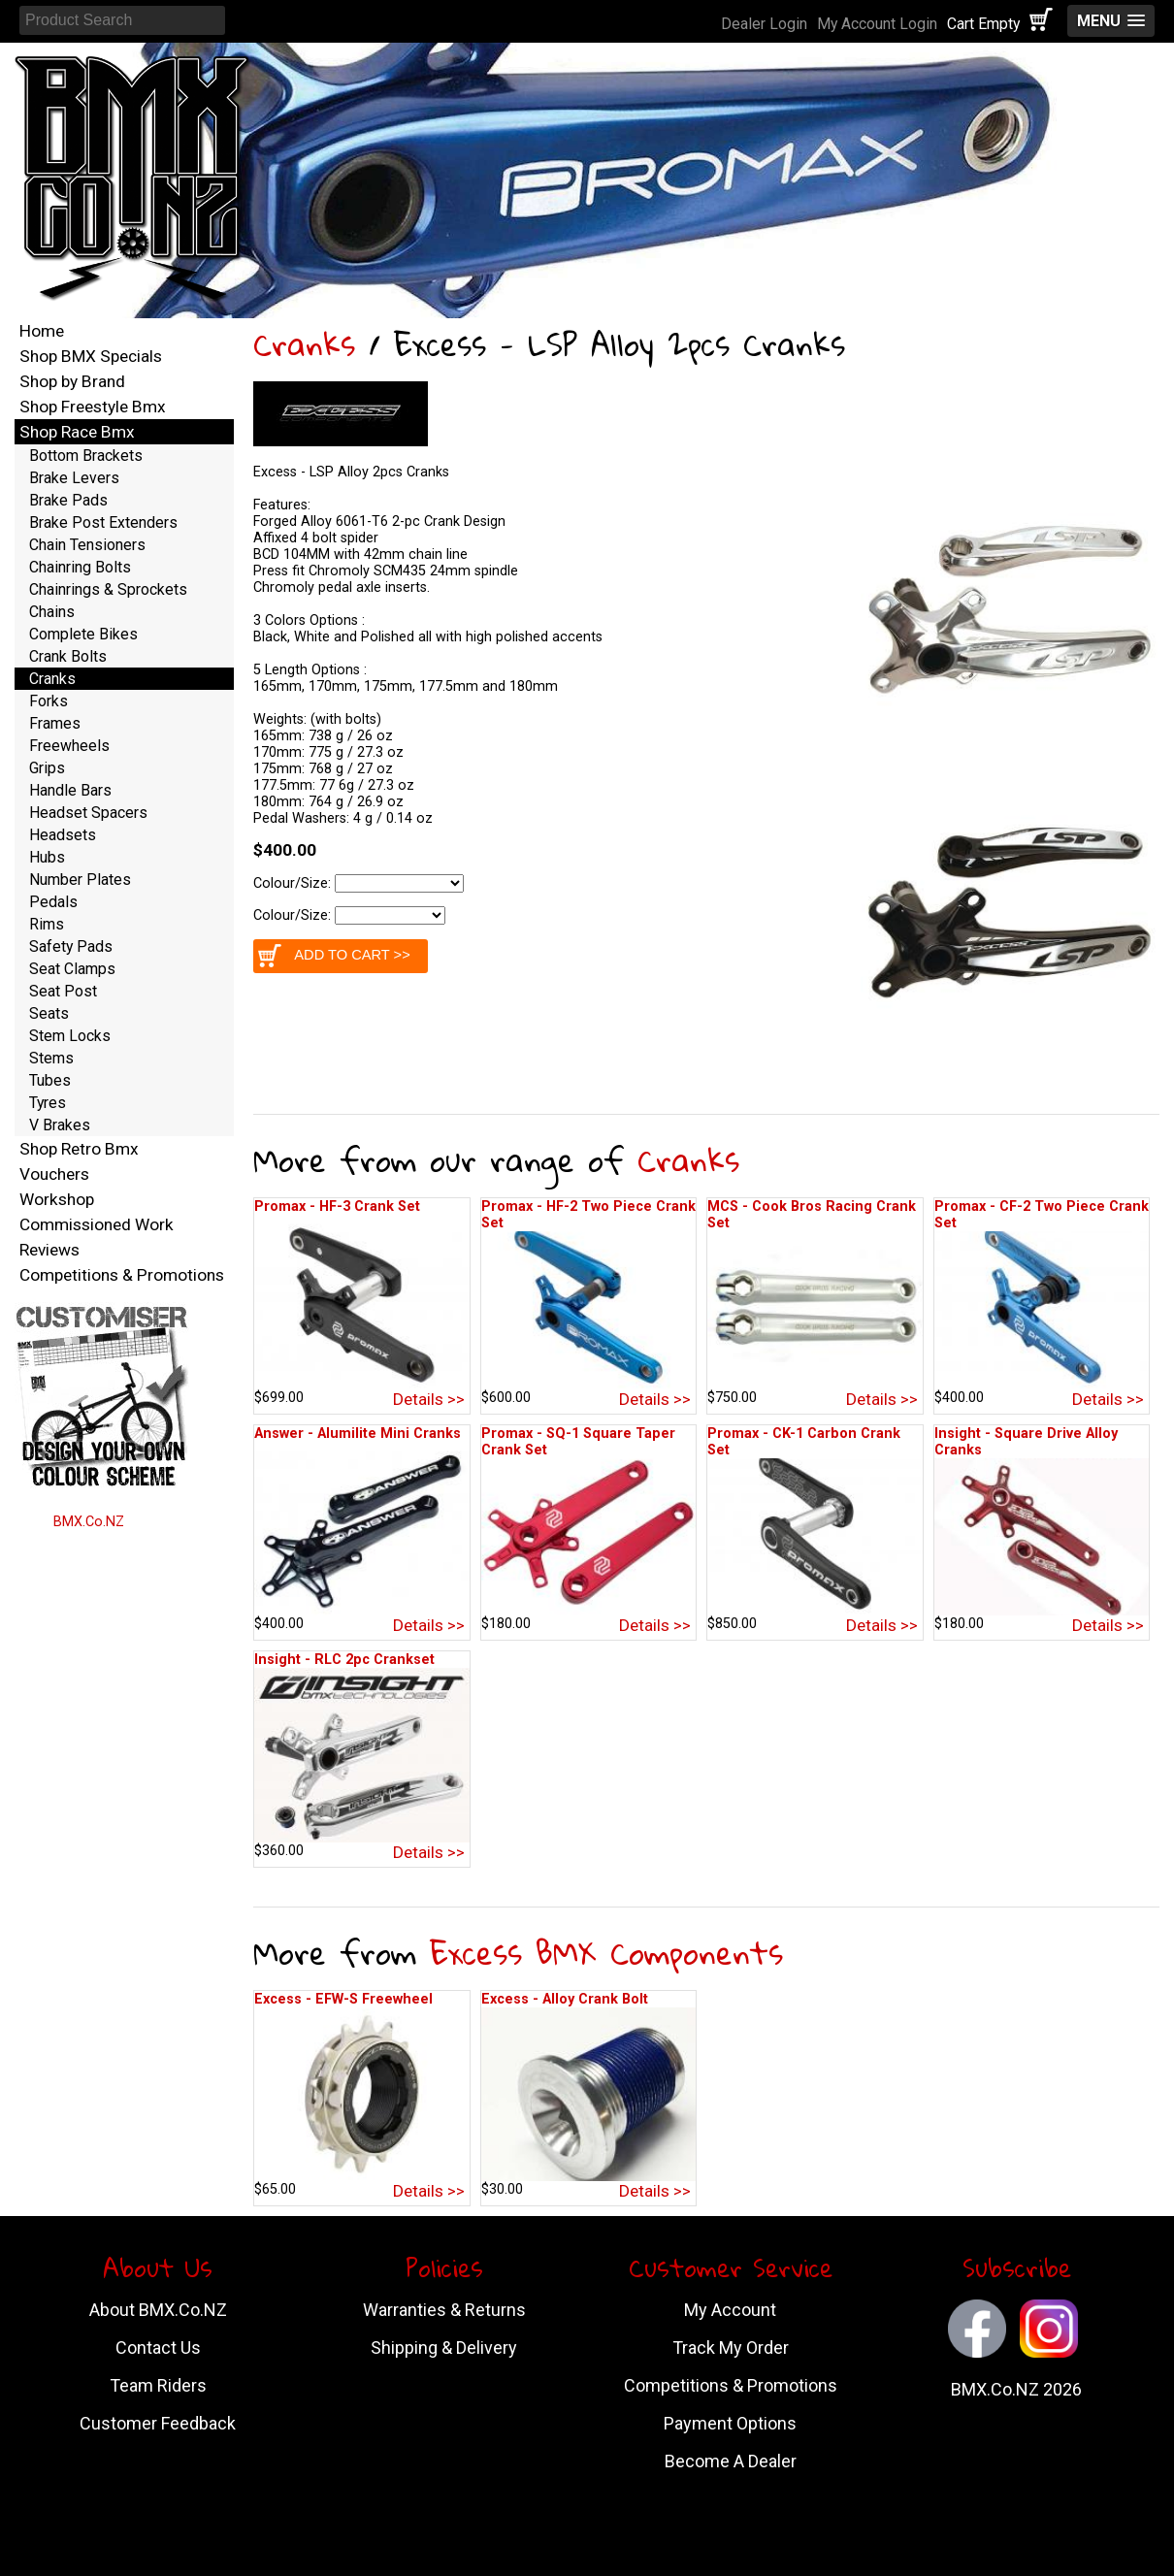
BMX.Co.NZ (88, 1522)
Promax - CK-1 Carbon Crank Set (803, 1441)
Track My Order (730, 2347)
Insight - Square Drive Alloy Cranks (1026, 1441)
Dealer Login (764, 24)
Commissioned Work (96, 1224)
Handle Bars (70, 790)
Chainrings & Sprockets (108, 589)
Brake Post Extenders (103, 522)
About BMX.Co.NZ (158, 2309)
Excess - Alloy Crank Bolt (564, 1999)
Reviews (49, 1249)
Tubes (50, 1080)
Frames (55, 723)
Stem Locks (70, 1036)
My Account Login (877, 24)
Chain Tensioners (87, 545)
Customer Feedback (158, 2423)
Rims (46, 924)
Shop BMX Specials (90, 356)
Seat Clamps (72, 969)
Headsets (62, 835)
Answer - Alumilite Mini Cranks (357, 1433)
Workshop (56, 1199)
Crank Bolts (68, 656)
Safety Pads (71, 946)
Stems (51, 1058)
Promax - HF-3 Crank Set (337, 1206)
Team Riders (158, 2385)
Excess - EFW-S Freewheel (343, 1999)
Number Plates (80, 879)
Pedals (53, 902)
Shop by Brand (72, 381)
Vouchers (54, 1174)
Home (41, 331)
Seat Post (63, 991)
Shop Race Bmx (77, 431)
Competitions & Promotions (121, 1275)
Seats (49, 1013)
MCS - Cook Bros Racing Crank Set (811, 1214)
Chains (52, 612)
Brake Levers (74, 478)
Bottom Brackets (86, 455)
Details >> (429, 1399)
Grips (47, 768)
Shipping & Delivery (444, 2347)
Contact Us (158, 2347)
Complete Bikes (83, 634)
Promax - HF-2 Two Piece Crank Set (588, 1214)
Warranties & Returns (444, 2309)
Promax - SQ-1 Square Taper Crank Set (578, 1441)
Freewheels (69, 745)
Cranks (304, 344)
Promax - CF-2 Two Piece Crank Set (1041, 1214)
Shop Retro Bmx (79, 1148)
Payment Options (730, 2423)
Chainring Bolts (80, 567)
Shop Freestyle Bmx (92, 406)
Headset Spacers (88, 812)
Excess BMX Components (606, 1952)
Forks (48, 701)
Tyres (47, 1102)
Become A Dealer (731, 2461)
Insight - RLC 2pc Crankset (344, 1659)
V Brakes (59, 1125)
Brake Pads (68, 500)
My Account (730, 2309)
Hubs (47, 857)
